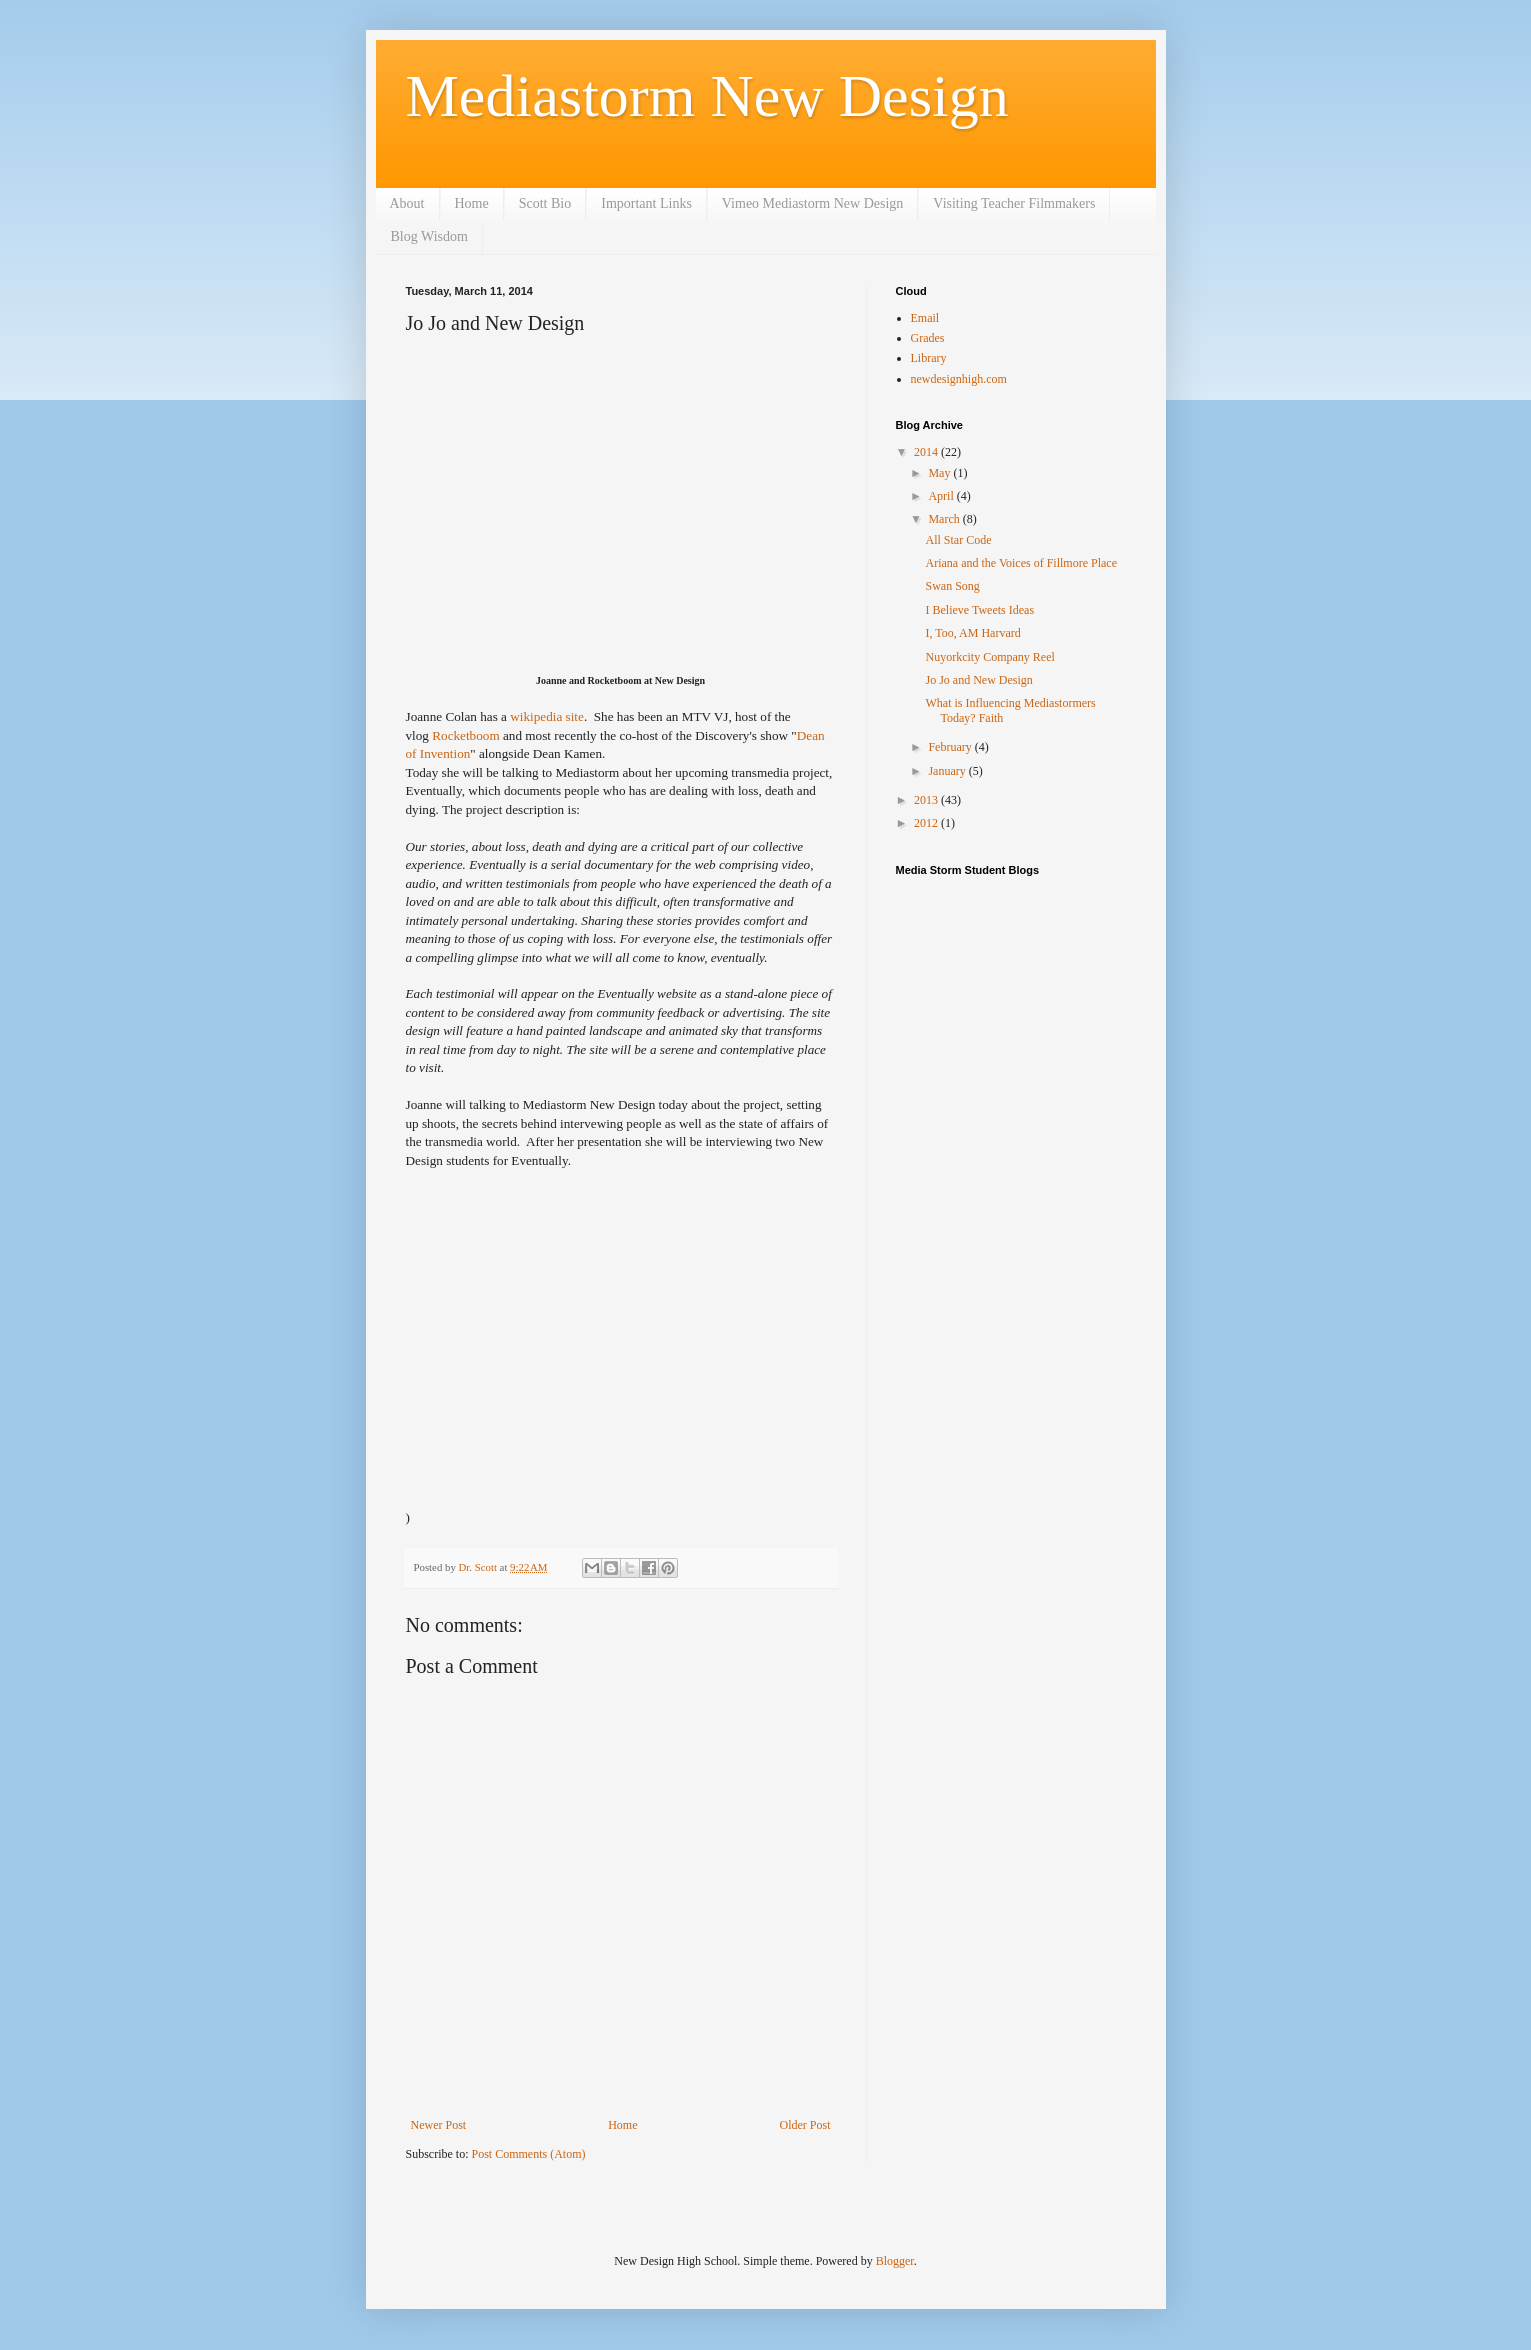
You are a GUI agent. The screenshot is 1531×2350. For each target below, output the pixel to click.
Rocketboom (465, 735)
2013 (927, 800)
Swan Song (952, 586)
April (942, 496)
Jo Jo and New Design (978, 680)
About (407, 203)
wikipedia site (547, 716)
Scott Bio (545, 203)
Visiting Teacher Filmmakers (1014, 203)
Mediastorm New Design (707, 96)
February (951, 747)
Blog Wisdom (429, 236)
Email (925, 318)
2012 (927, 823)
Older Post (805, 2125)
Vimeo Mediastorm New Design (813, 203)
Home (472, 203)
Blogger (895, 2261)
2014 (927, 452)
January (948, 771)
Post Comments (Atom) (529, 2154)
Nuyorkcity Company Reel (989, 657)
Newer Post (439, 2125)
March (945, 519)
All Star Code (958, 540)
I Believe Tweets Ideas (979, 610)
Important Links (646, 203)
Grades (928, 338)
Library (929, 358)
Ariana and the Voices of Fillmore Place (1021, 563)
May (940, 473)
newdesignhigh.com (959, 379)
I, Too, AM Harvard (972, 633)
